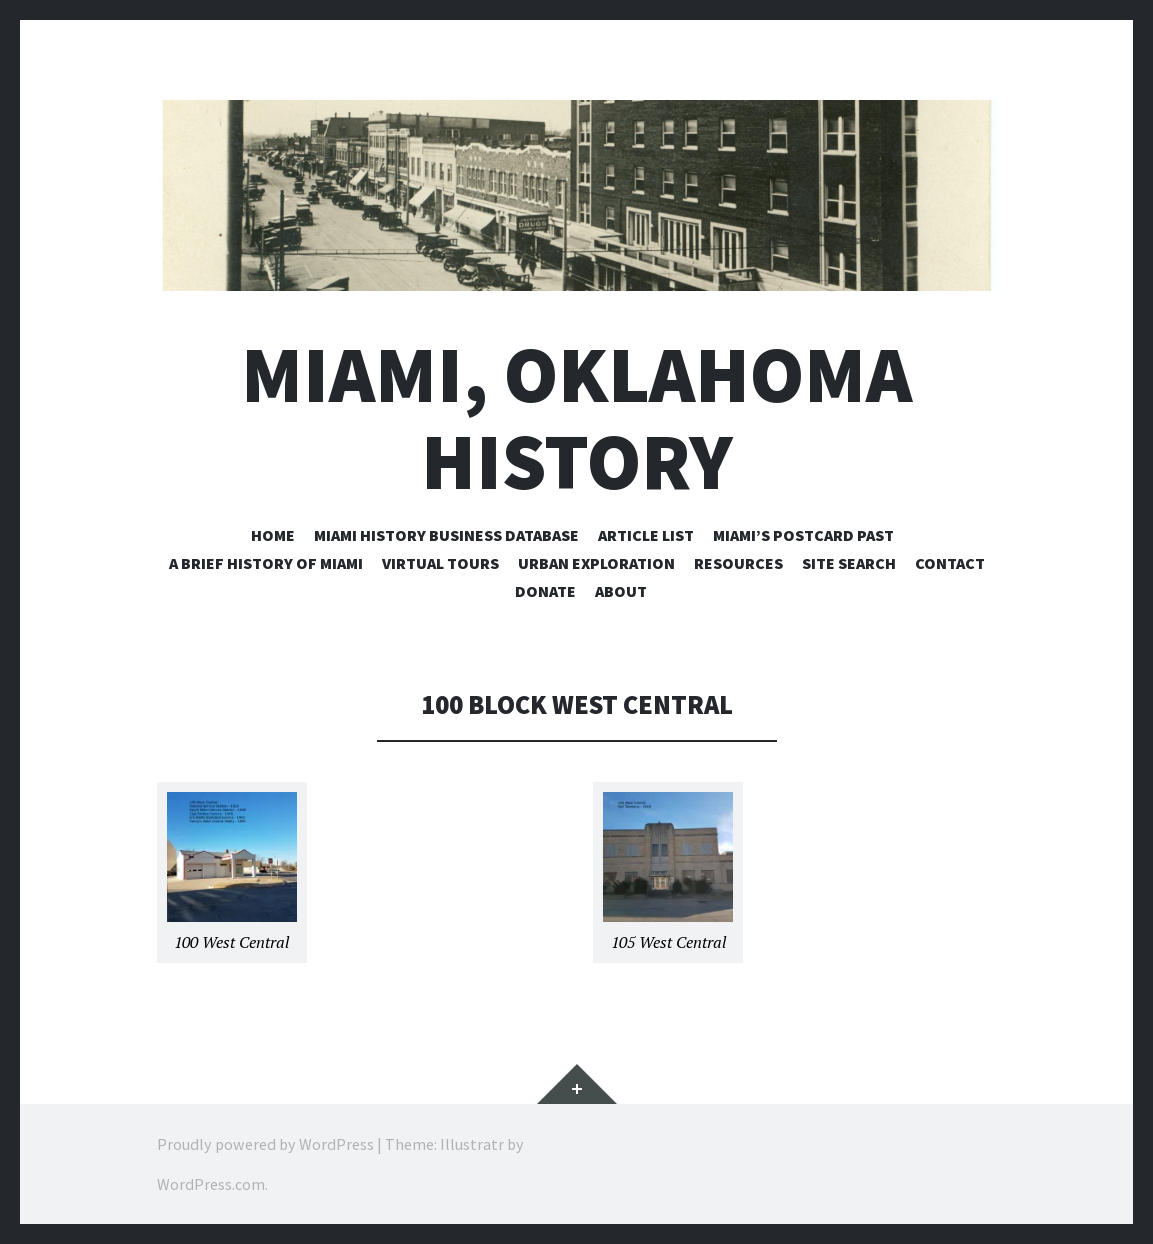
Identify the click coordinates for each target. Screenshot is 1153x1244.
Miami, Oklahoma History (576, 418)
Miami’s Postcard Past (803, 535)
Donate (545, 591)
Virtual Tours (440, 563)
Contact (950, 563)
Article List (646, 535)
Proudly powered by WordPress (265, 1144)
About (621, 591)
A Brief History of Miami (266, 563)
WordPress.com (211, 1184)
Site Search (849, 563)
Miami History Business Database (446, 535)
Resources (738, 563)
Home (273, 535)
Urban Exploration (596, 563)
